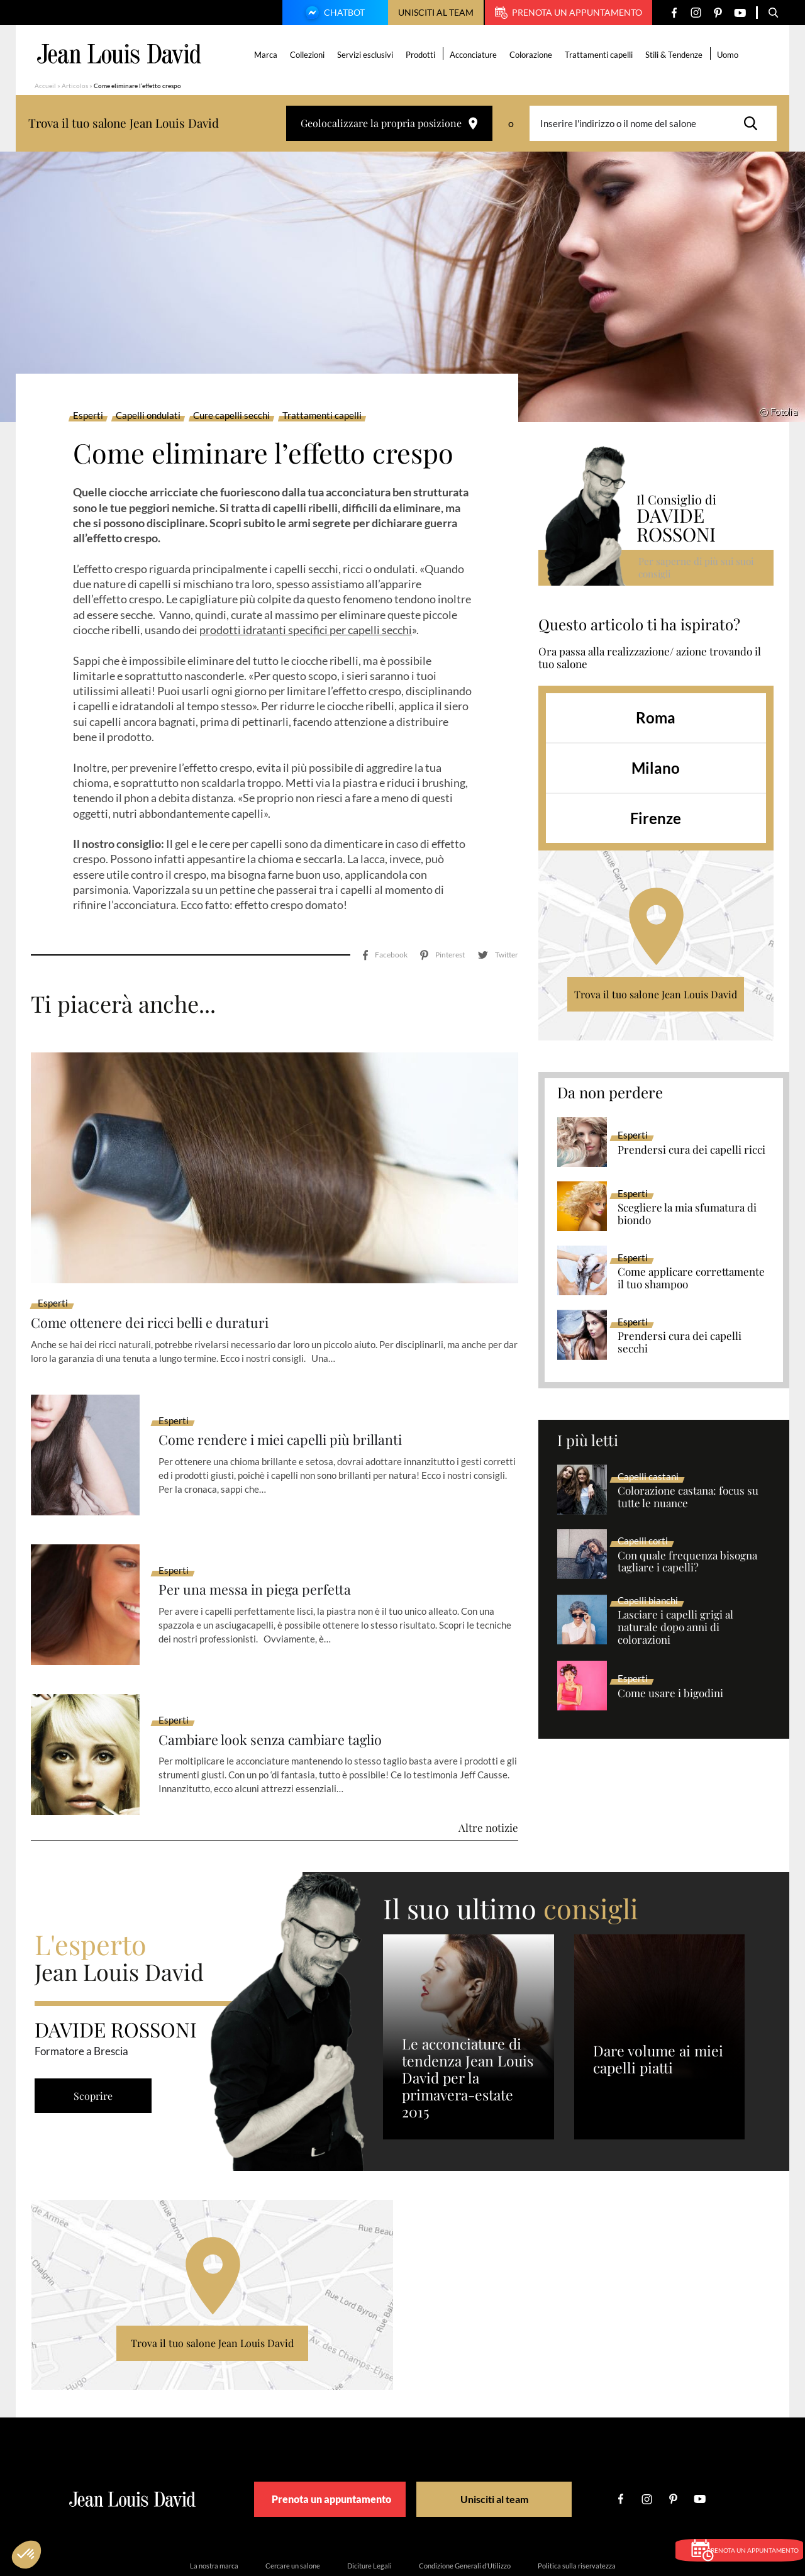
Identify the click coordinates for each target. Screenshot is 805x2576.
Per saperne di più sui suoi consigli (697, 567)
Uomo (730, 55)
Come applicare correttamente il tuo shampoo (691, 1278)
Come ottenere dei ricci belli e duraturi (164, 1266)
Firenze (655, 818)
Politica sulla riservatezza (577, 2510)
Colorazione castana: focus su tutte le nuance (688, 1497)
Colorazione (533, 55)
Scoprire (97, 2040)
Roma (655, 717)
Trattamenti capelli (601, 55)
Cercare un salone (292, 2510)
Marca (268, 55)
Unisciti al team (436, 12)
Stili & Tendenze (676, 55)
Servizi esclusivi (368, 55)
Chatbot (333, 14)
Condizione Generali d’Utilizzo (465, 2510)
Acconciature (475, 55)
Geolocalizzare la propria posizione (389, 123)
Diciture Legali (369, 2510)
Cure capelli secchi (231, 416)
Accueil (45, 85)
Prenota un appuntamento (568, 12)
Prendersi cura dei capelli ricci (691, 1150)
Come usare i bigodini (670, 1693)
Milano (655, 768)
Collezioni (309, 55)
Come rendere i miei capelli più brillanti (294, 1384)
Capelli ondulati (148, 416)
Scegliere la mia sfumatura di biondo (687, 1214)
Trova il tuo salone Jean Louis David (655, 994)
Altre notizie (488, 1772)
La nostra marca (214, 2510)
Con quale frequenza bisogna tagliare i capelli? (687, 1562)
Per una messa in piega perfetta (264, 1534)
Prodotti (423, 55)
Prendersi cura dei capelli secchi (679, 1342)
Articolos (75, 85)
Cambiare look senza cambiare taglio (283, 1684)
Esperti (88, 416)
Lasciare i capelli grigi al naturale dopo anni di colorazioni (675, 1627)
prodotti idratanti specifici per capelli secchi (305, 630)
